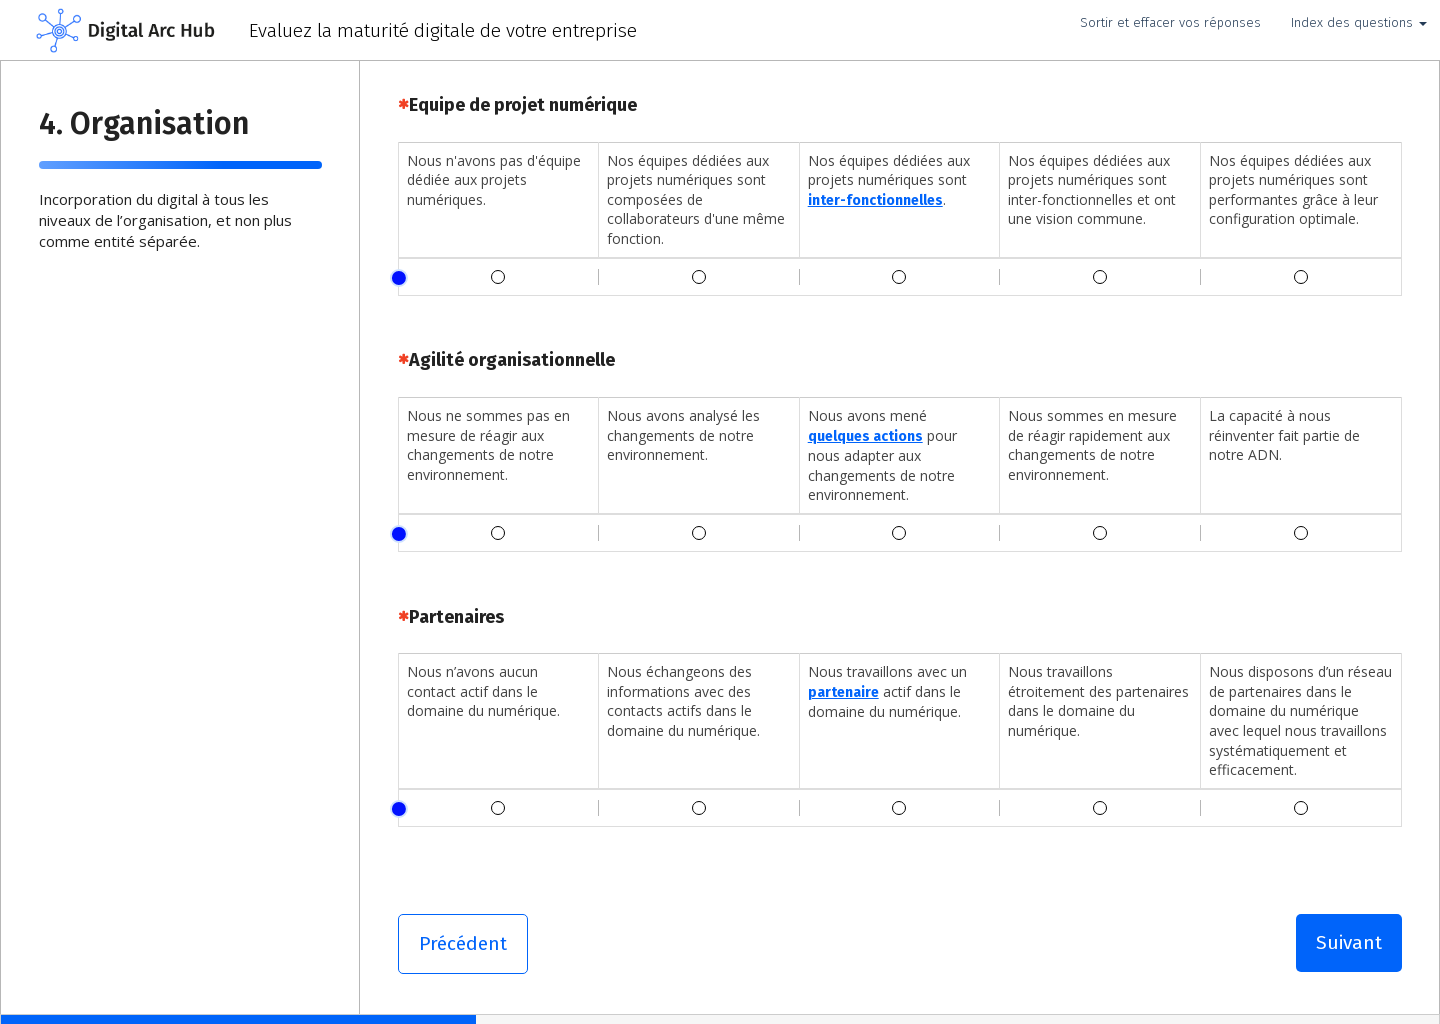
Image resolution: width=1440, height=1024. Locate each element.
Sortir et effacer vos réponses (1170, 22)
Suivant (1349, 942)
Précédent (463, 943)
